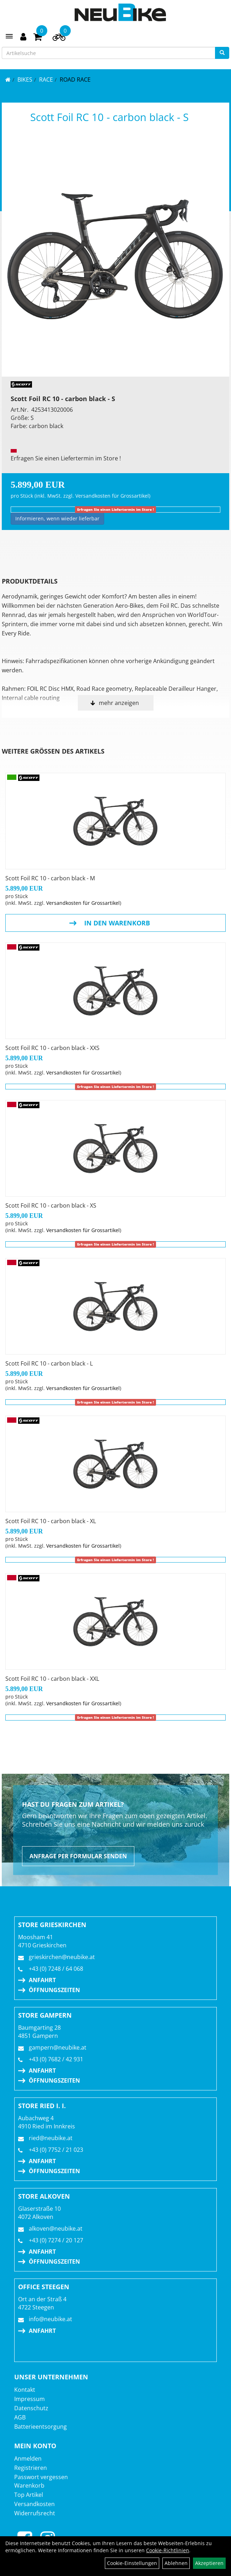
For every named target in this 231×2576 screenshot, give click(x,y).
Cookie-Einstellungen (132, 2563)
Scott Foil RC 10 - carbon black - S (109, 117)
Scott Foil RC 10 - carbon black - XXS (52, 1048)
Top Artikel (28, 2495)
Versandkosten (34, 2504)
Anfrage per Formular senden (78, 1856)
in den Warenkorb (117, 923)
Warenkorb (29, 2485)
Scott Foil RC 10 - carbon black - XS (50, 1205)
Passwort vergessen (41, 2477)
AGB (20, 2417)
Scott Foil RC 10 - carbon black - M (50, 878)
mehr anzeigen (119, 703)
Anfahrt (42, 1980)
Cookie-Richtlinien (167, 2550)
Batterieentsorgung (40, 2426)
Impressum (29, 2399)
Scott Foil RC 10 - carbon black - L (49, 1363)
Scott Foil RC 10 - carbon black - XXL (52, 1679)
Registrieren (30, 2468)
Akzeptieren (209, 2563)
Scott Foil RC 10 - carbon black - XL (50, 1521)
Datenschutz (31, 2408)
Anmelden (28, 2458)
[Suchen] (222, 53)
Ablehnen (176, 2563)
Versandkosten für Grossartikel (112, 495)
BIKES (24, 79)
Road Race (75, 79)
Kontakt (24, 2390)
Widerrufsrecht (34, 2513)
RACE (46, 79)
